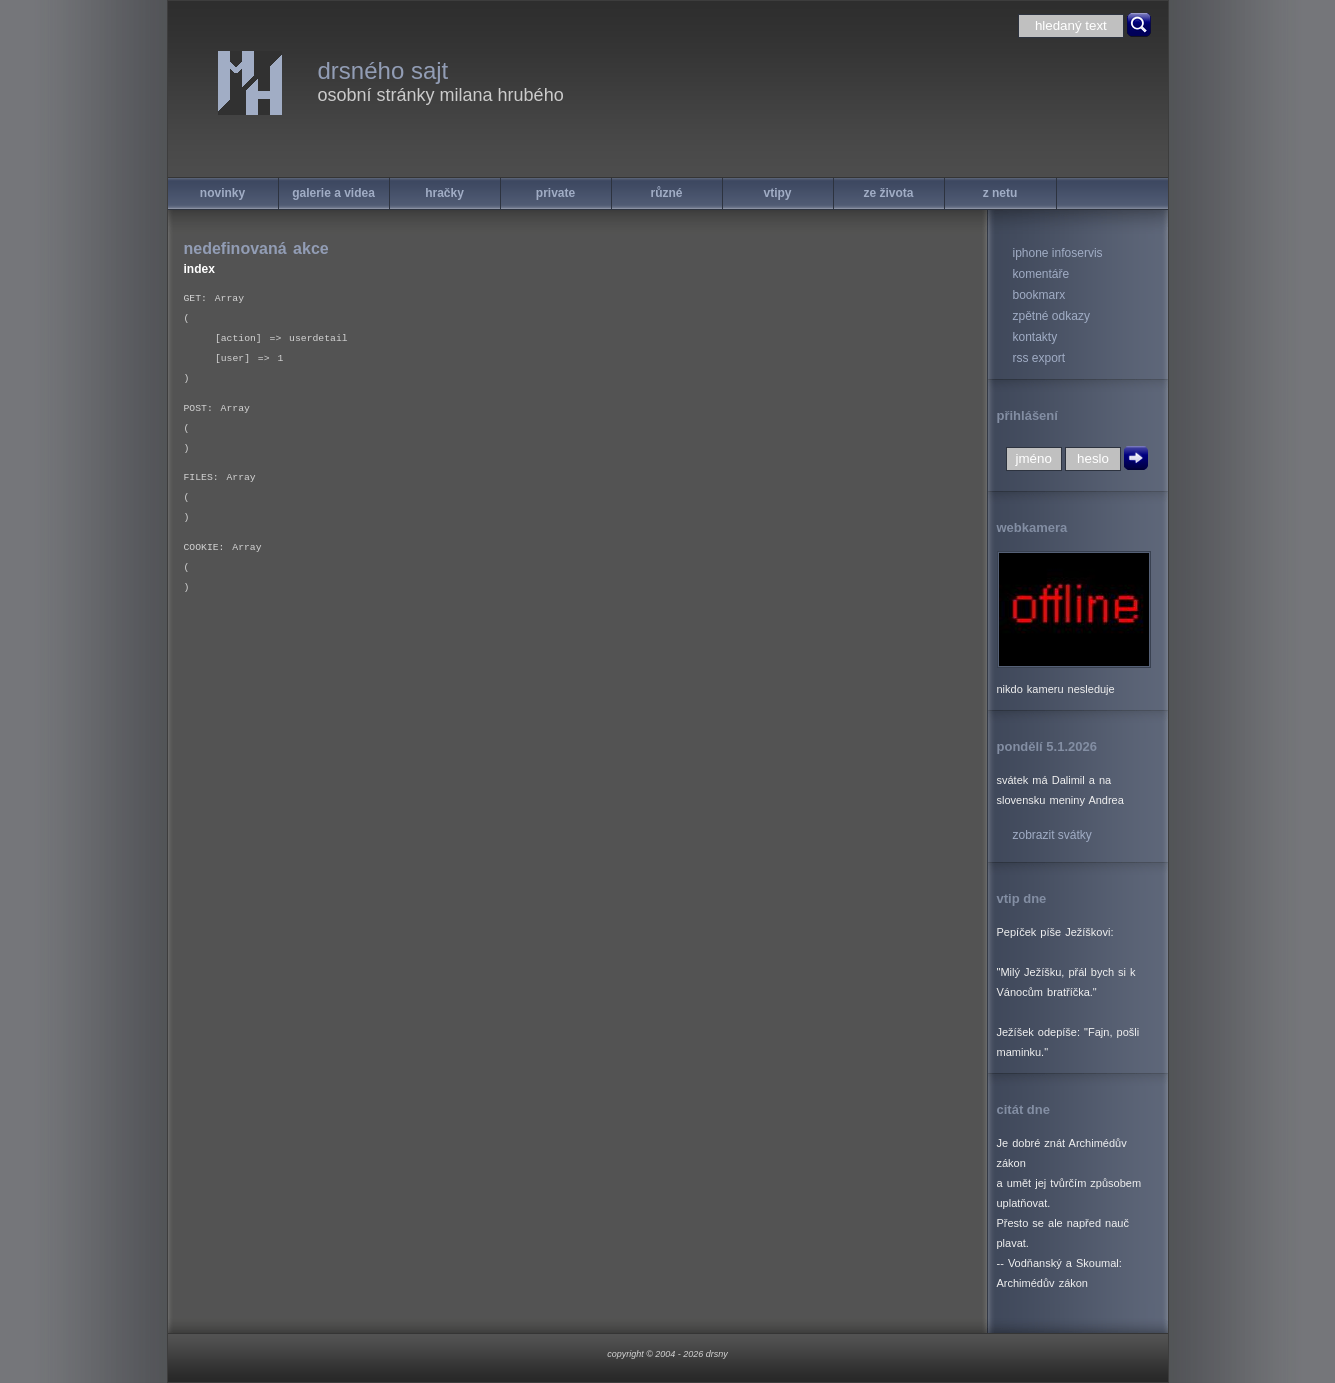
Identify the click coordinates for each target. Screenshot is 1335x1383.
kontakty (1035, 337)
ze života (888, 193)
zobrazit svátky (1052, 835)
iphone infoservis (1058, 253)
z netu (1000, 193)
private (555, 193)
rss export (1039, 358)
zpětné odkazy (1051, 316)
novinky (222, 193)
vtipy (777, 193)
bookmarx (1039, 295)
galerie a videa (333, 193)
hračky (444, 193)
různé (666, 193)
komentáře (1041, 274)
